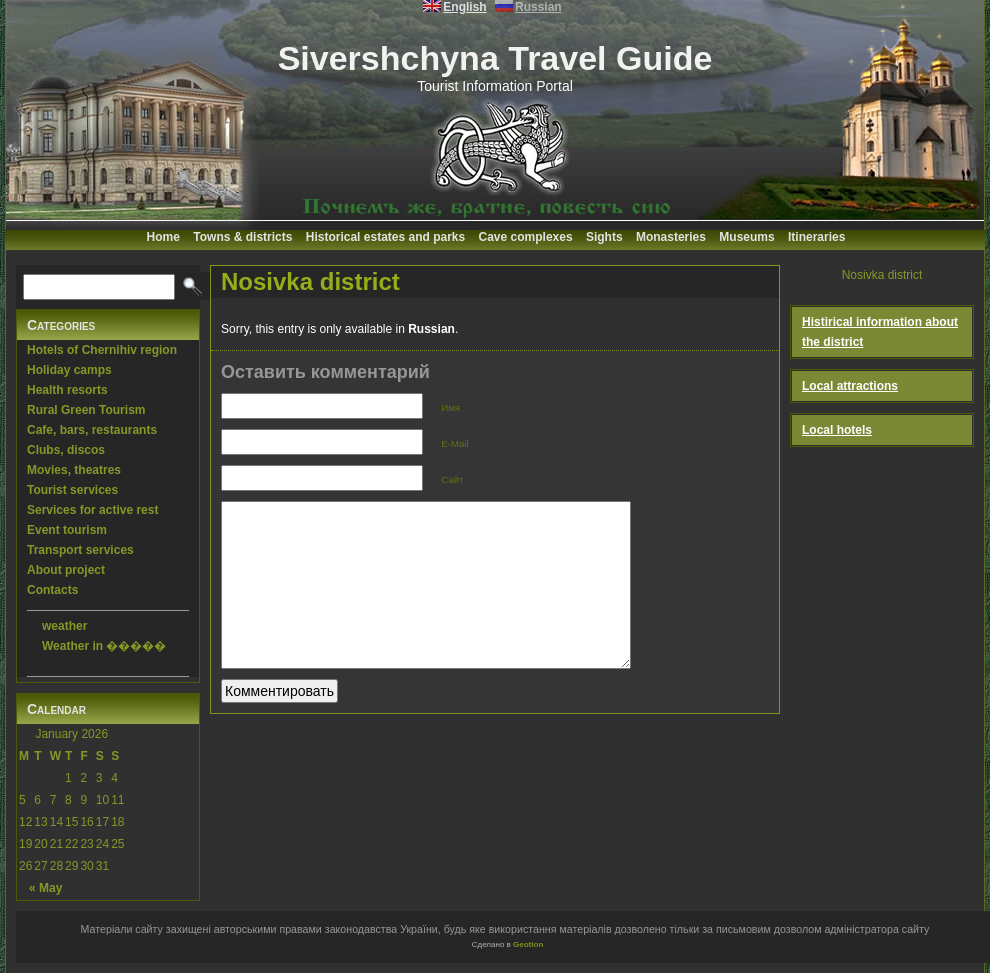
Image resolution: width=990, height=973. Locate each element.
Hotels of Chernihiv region (102, 350)
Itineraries (816, 237)
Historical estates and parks (385, 237)
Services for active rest (92, 510)
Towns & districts (242, 237)
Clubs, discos (66, 450)
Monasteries (671, 237)
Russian (431, 329)
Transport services (80, 550)
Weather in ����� (104, 646)
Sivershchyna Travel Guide (495, 58)
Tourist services (72, 490)
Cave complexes (526, 237)
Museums (746, 237)
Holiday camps (69, 370)
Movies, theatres (74, 470)
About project (66, 570)
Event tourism (67, 530)
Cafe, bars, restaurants (92, 430)
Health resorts (67, 390)
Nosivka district (310, 281)
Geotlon (528, 944)
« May (45, 888)
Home (163, 237)
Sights (604, 237)
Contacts (52, 590)
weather (64, 626)
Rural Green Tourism (86, 410)
